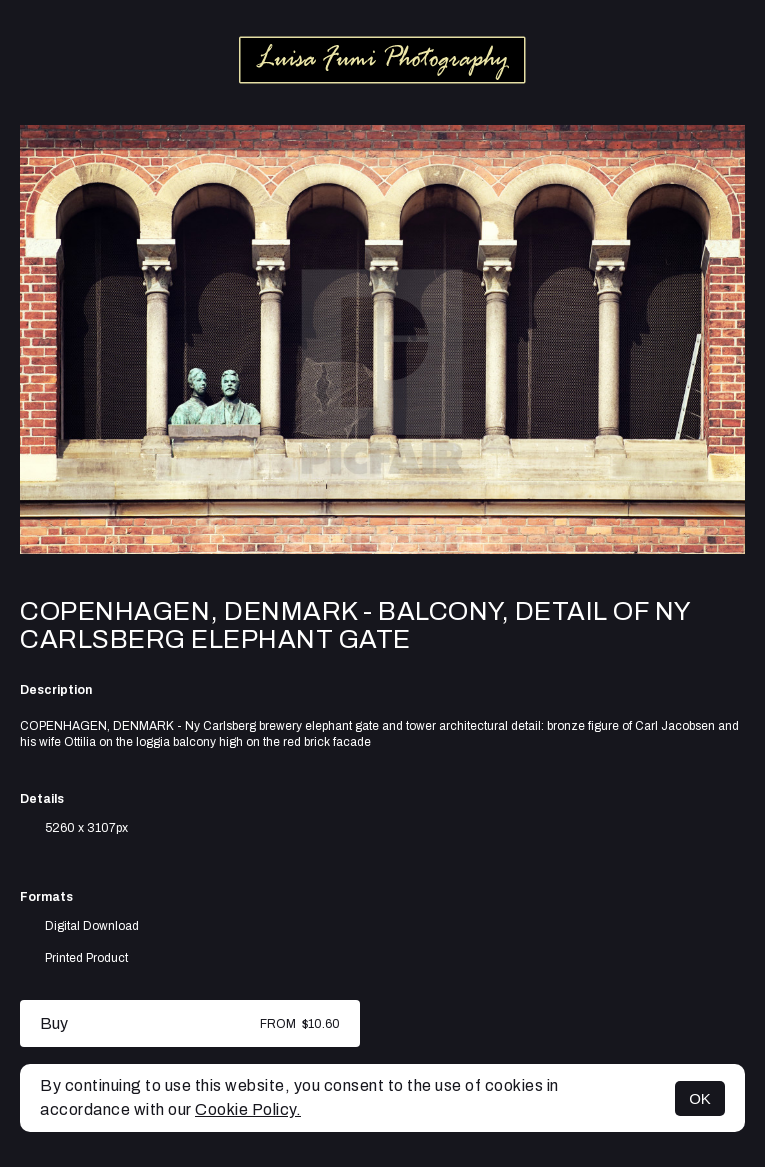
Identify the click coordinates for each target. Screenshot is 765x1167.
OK (700, 1098)
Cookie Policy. (248, 1109)
